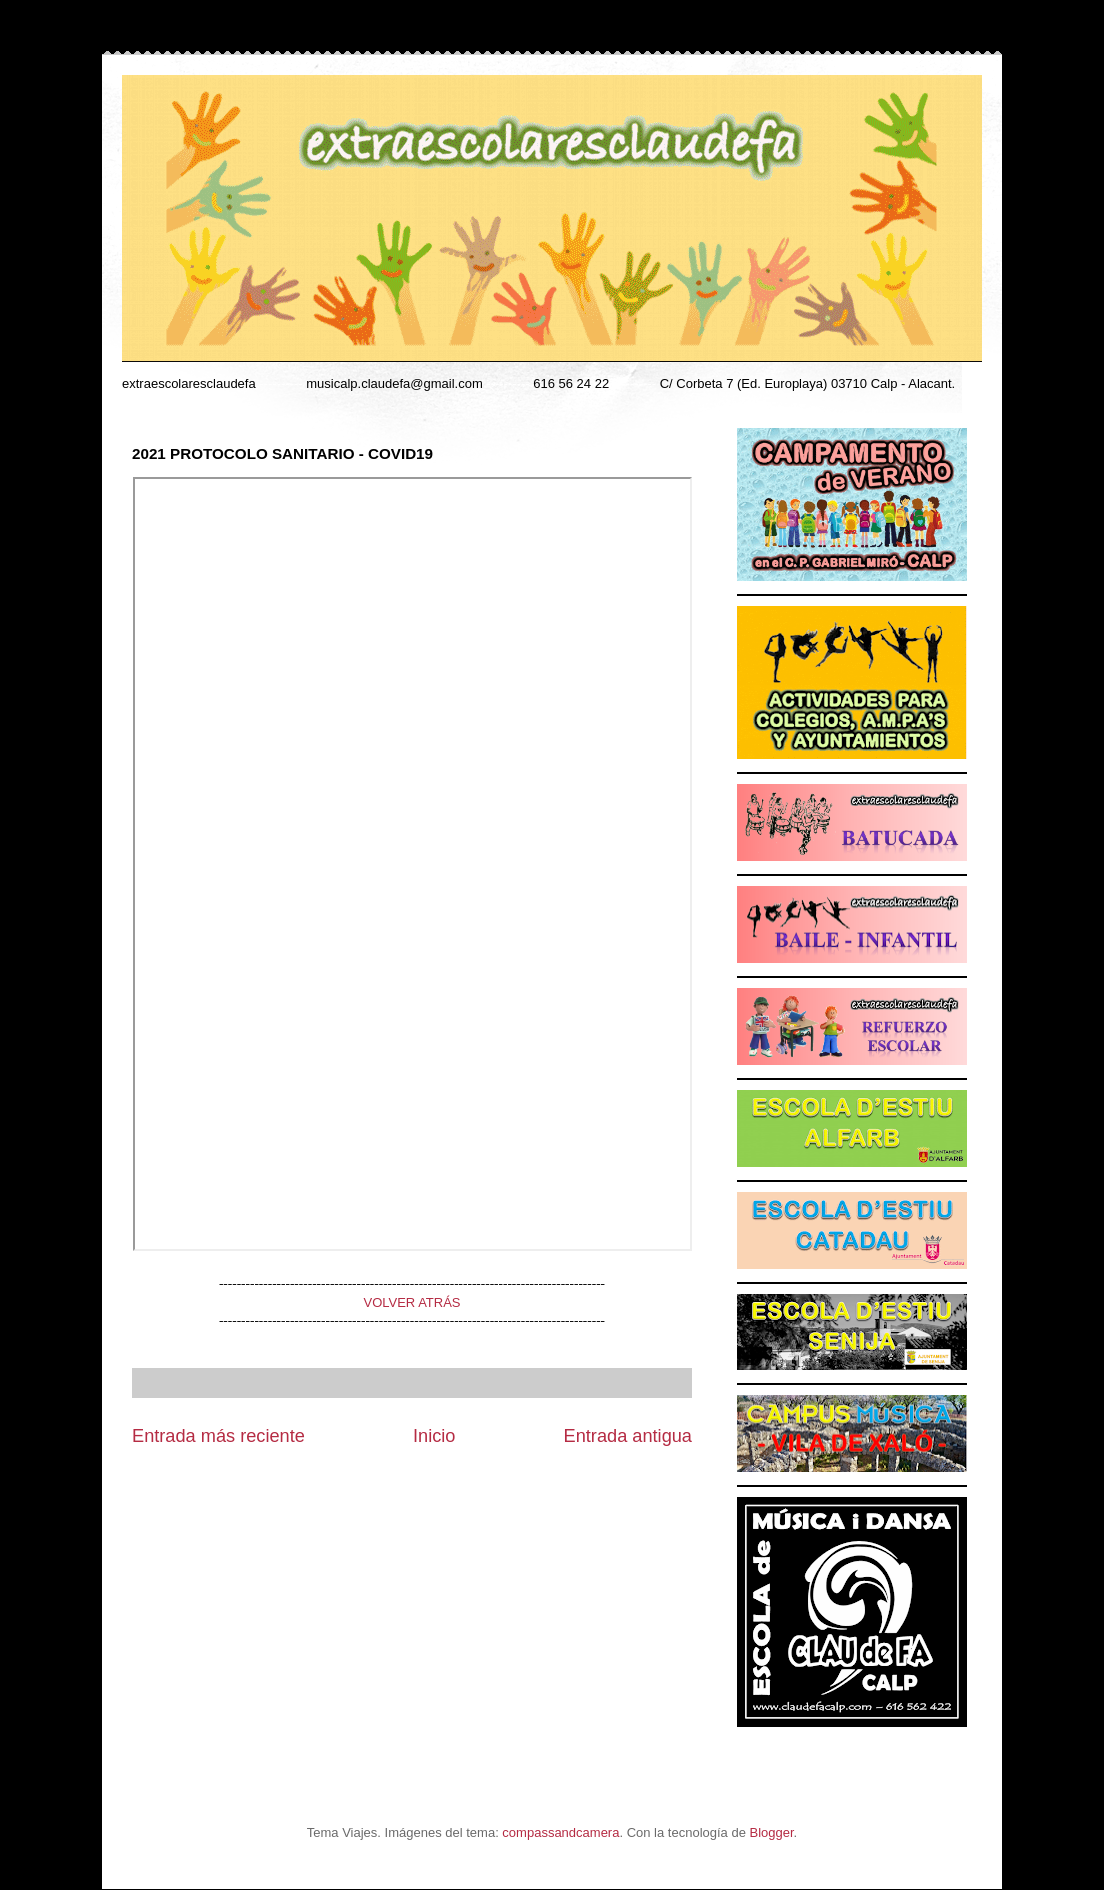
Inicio (434, 1436)
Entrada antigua (628, 1436)
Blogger (772, 1832)
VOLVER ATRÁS (411, 1302)
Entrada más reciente (218, 1436)
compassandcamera (560, 1832)
